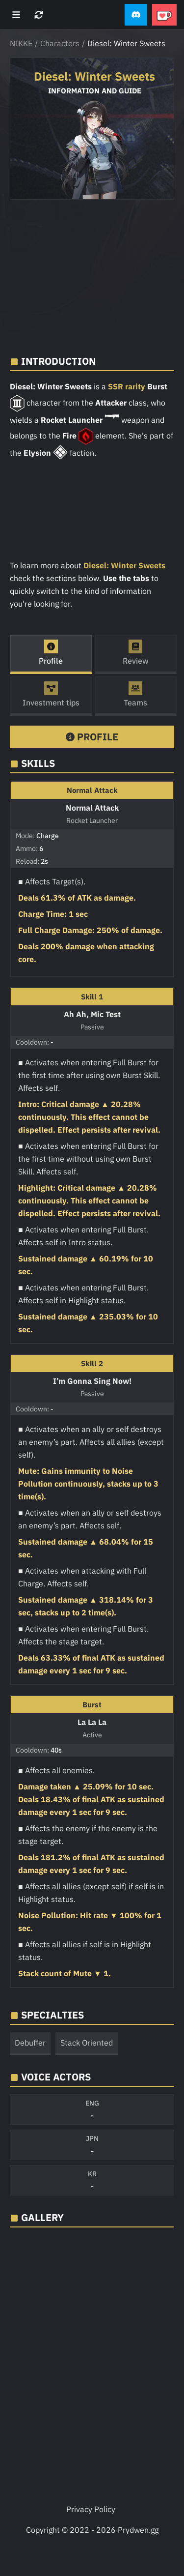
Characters (59, 43)
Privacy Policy (90, 2509)
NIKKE (21, 43)
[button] (136, 15)
